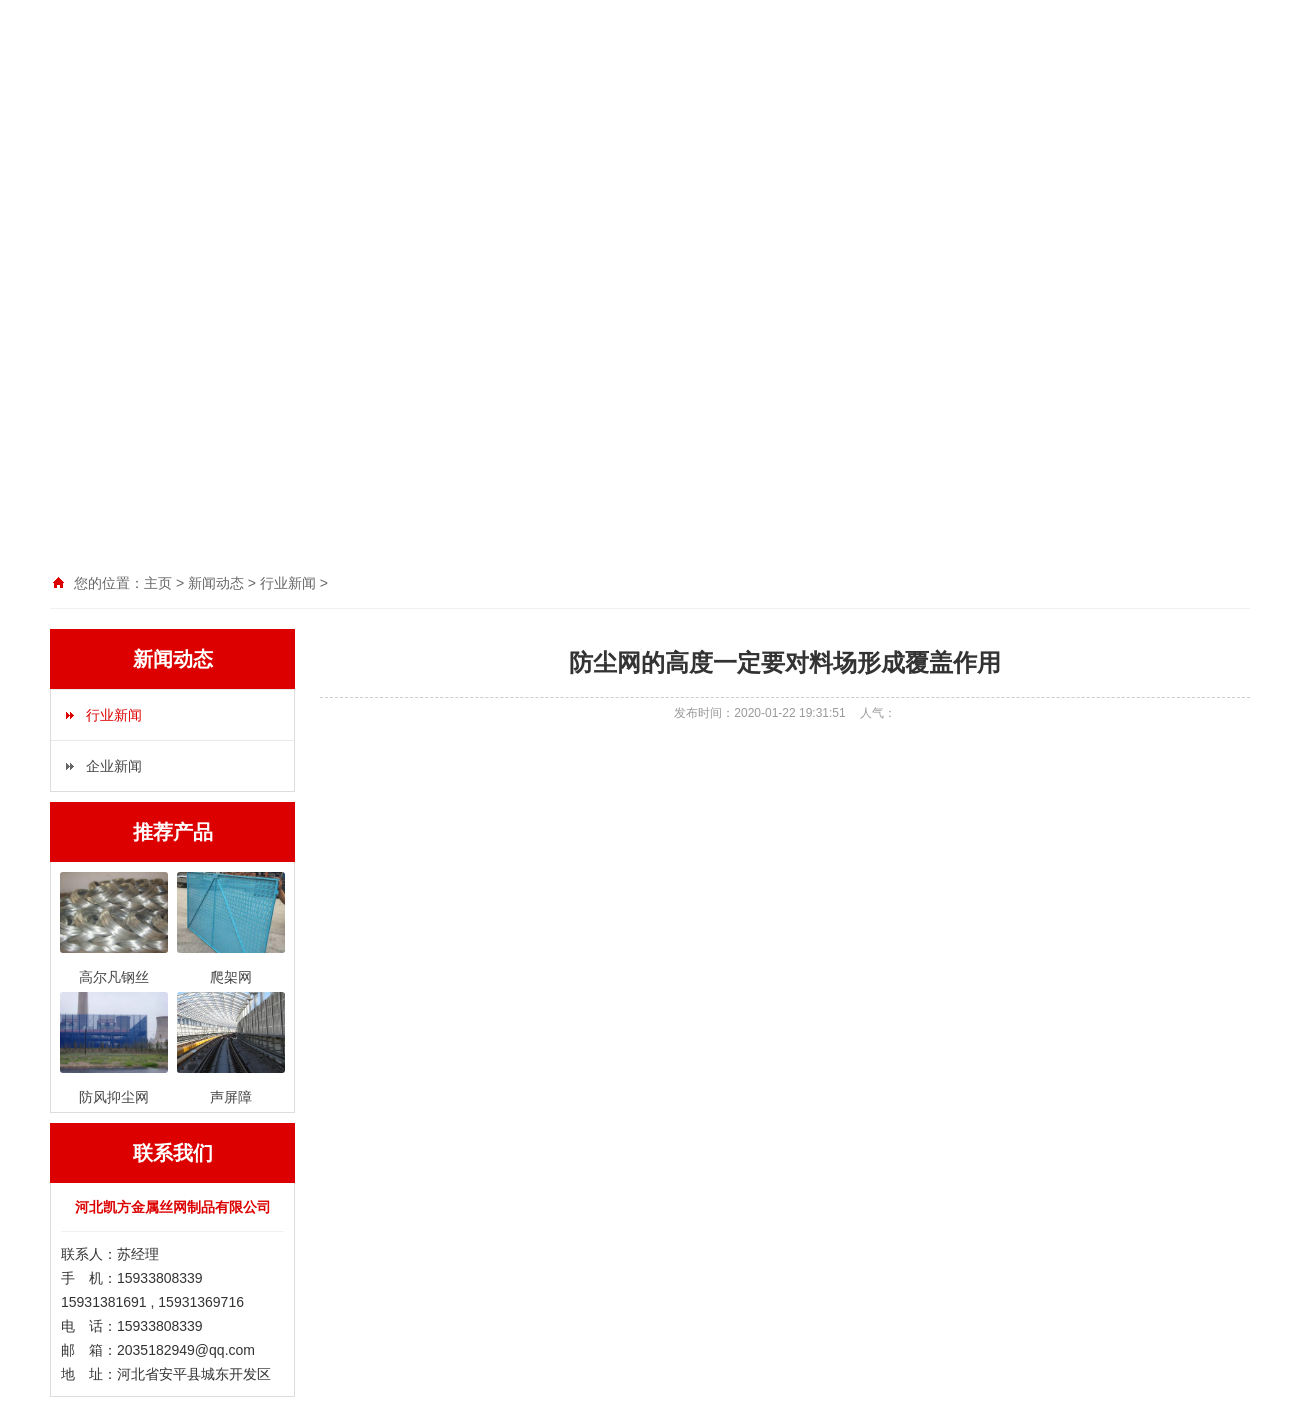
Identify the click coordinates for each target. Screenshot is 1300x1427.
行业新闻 (114, 715)
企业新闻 (114, 766)
